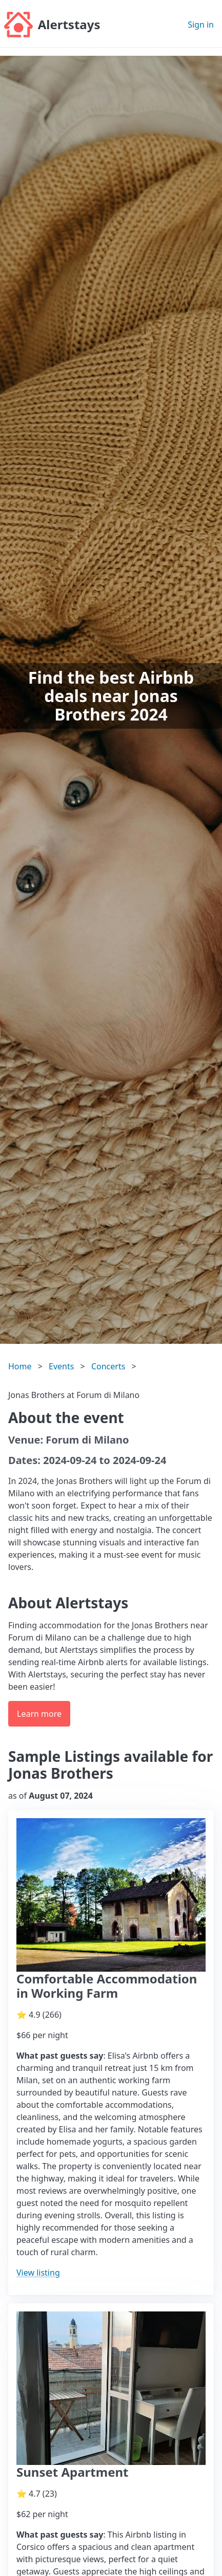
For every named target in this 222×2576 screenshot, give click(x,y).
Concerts (108, 1366)
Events (61, 1366)
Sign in (201, 24)
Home (20, 1366)
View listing (38, 2272)
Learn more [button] (39, 1713)
